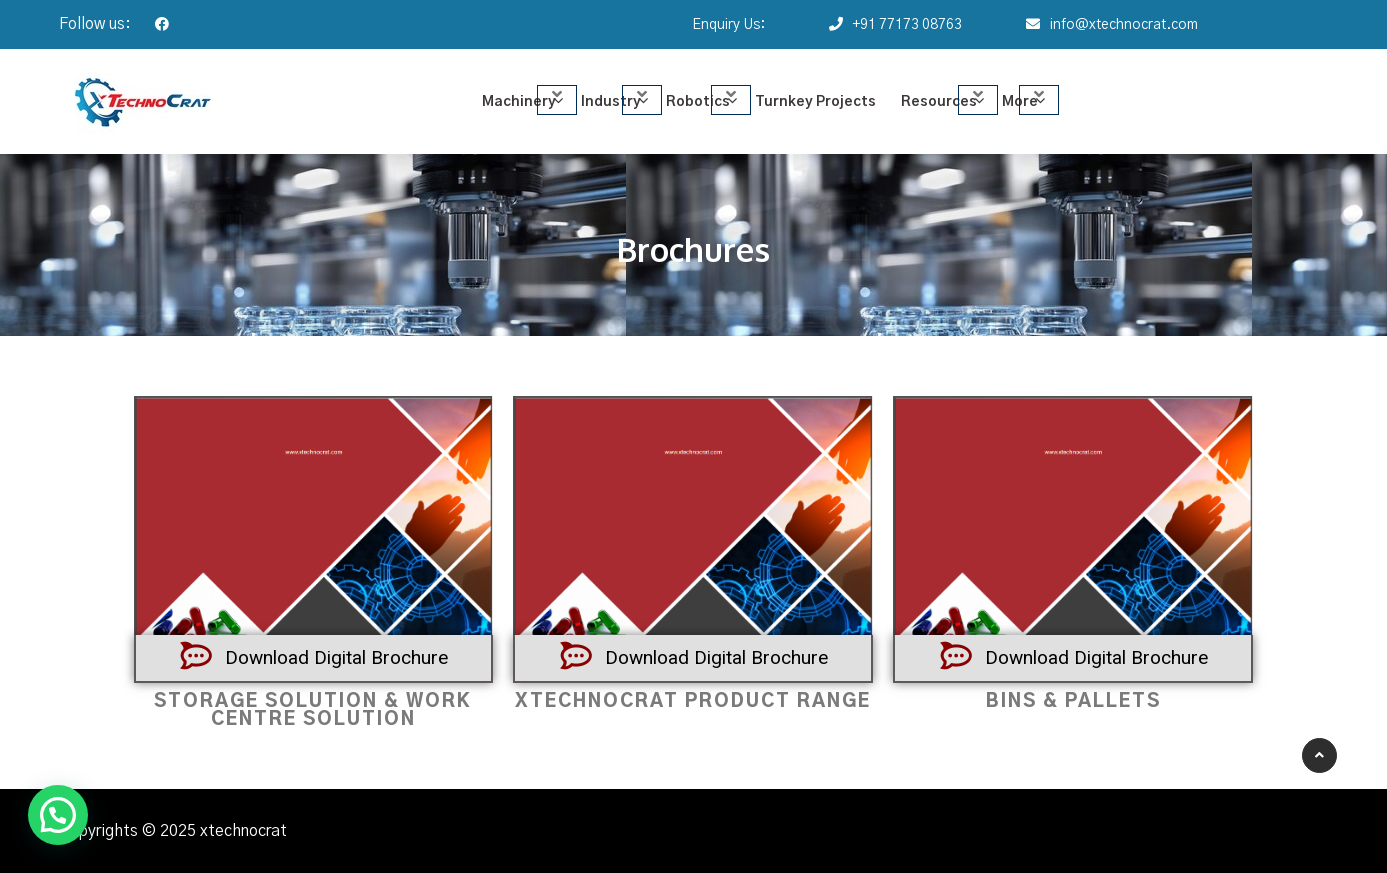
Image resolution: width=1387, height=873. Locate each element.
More (1020, 102)
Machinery (519, 102)
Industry (611, 102)
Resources (939, 102)
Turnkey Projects (815, 102)
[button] (58, 815)
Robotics (698, 102)
